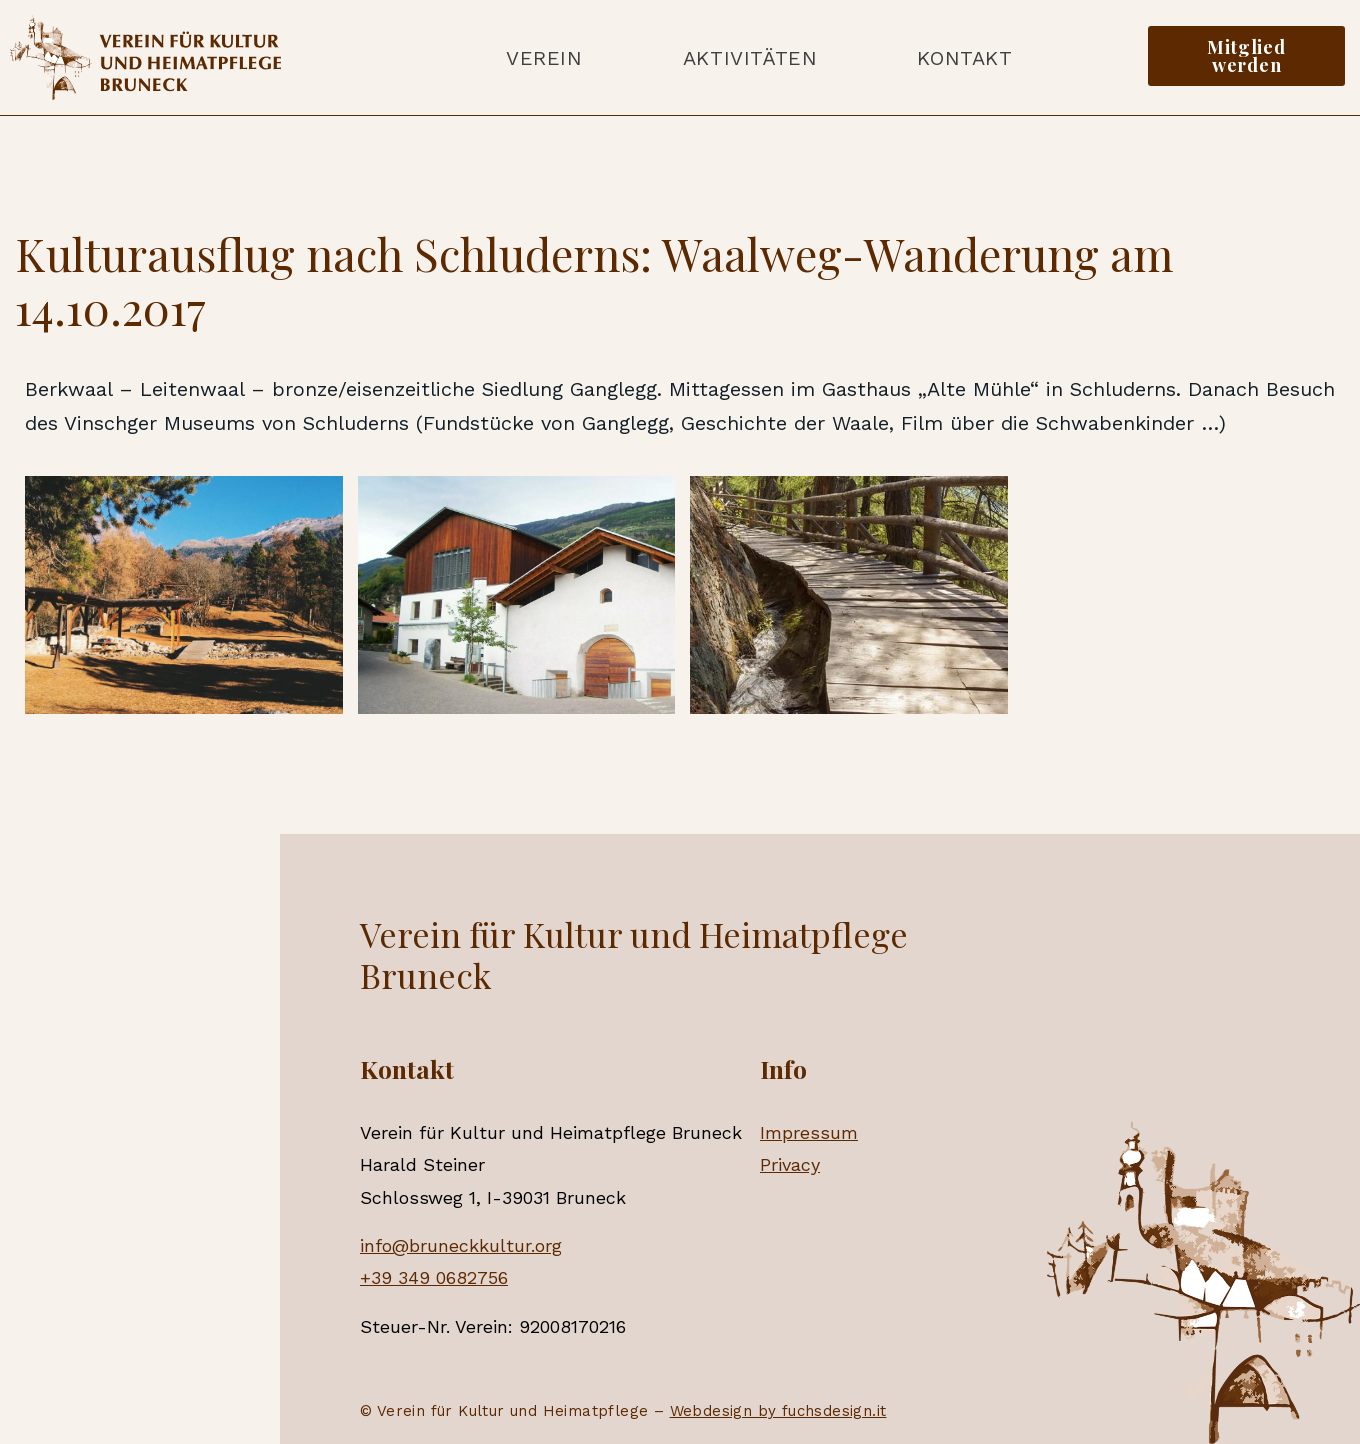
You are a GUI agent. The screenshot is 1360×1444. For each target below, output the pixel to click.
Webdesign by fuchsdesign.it (778, 1411)
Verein (544, 58)
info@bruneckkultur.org (461, 1245)
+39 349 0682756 (434, 1277)
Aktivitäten (750, 58)
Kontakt (964, 58)
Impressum (809, 1132)
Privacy (790, 1164)
